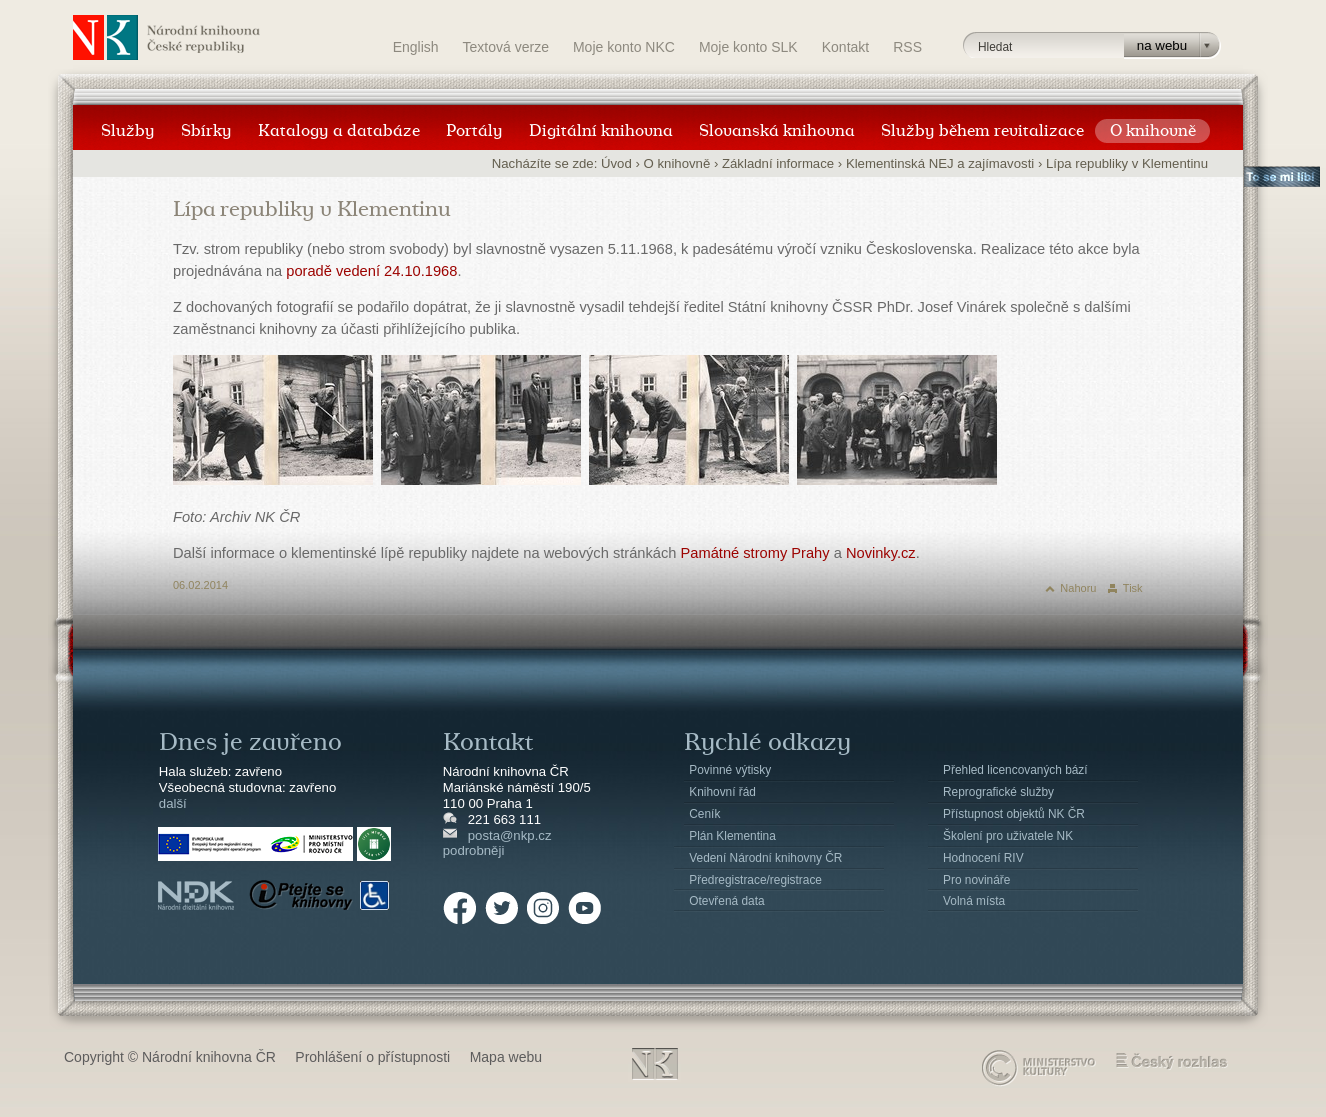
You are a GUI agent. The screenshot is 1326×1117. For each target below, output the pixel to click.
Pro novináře (976, 880)
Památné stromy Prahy (755, 553)
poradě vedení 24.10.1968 (371, 271)
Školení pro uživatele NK (1008, 836)
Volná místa (974, 901)
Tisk (1133, 588)
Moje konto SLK (748, 47)
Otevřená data (726, 901)
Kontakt (845, 47)
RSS (907, 47)
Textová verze (506, 47)
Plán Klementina (732, 836)
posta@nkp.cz (510, 835)
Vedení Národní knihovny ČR (765, 858)
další (173, 803)
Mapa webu (506, 1057)
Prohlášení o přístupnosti (372, 1057)
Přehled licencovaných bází (1015, 770)
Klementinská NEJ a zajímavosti (940, 163)
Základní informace (778, 163)
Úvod (616, 163)
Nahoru (1078, 588)
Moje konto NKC (624, 47)
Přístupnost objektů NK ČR (1014, 814)
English (416, 47)
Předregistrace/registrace (755, 880)
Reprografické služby (998, 792)
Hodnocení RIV (983, 858)
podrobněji (474, 850)
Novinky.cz (881, 553)
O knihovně (677, 163)
